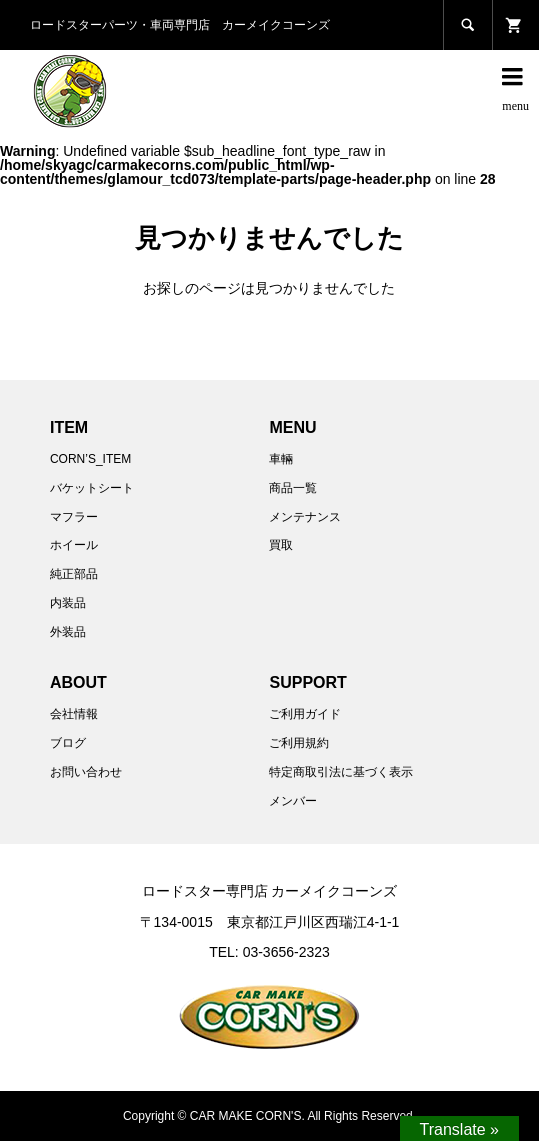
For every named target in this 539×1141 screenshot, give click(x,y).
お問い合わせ (86, 772)
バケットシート (92, 488)
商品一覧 (293, 488)
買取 (281, 545)
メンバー (293, 801)
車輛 (281, 459)
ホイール (74, 545)
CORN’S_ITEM (90, 459)
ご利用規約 (299, 743)
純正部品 (74, 574)
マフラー (74, 517)
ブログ (68, 743)
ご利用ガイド (305, 714)
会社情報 (74, 714)
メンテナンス (305, 517)
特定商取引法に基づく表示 (341, 772)
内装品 (68, 603)
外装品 (68, 632)
